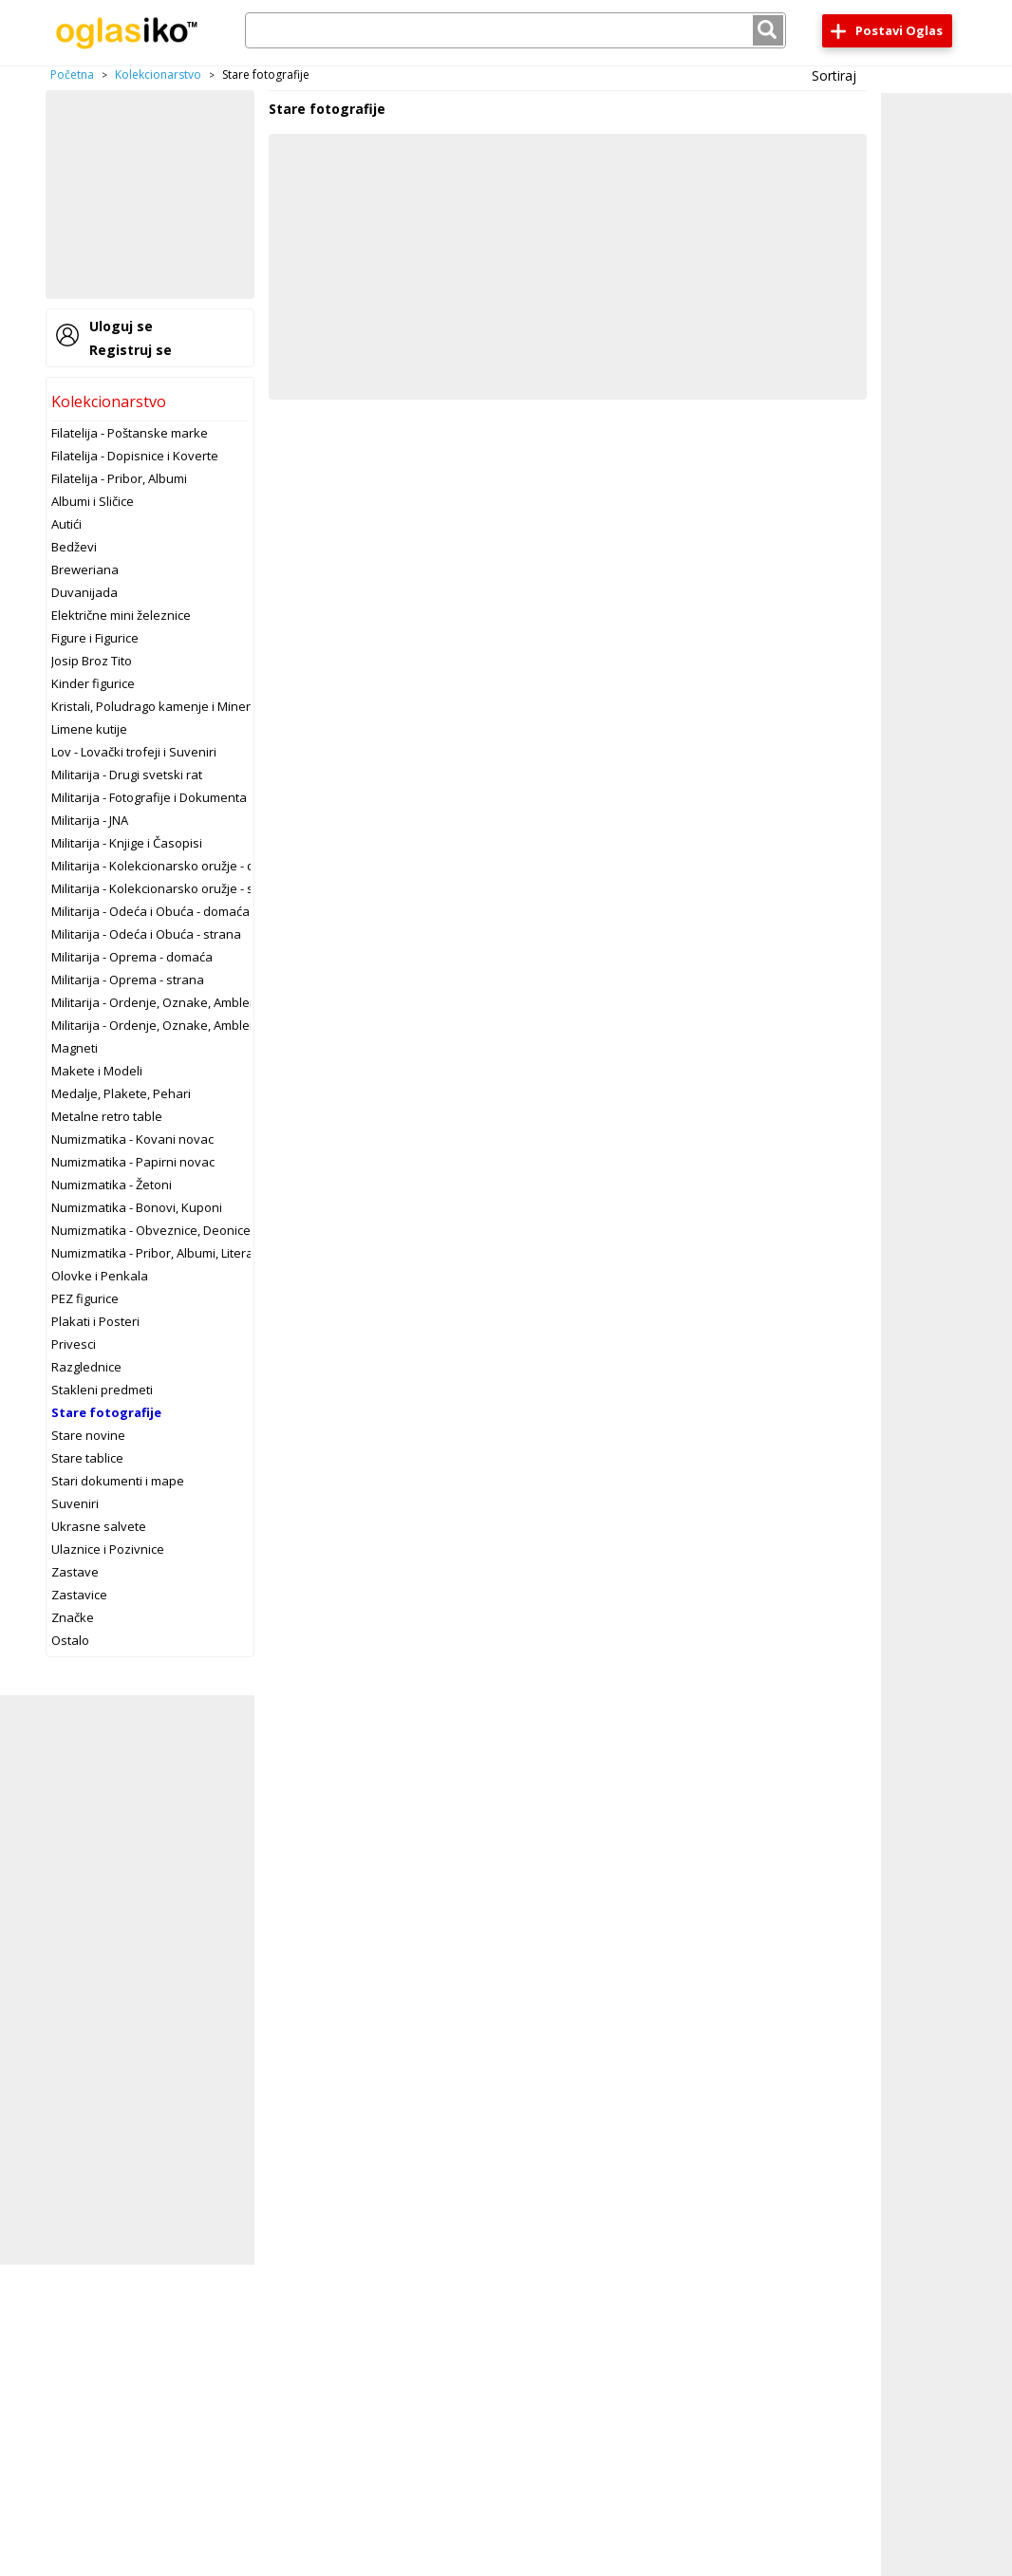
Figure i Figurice (95, 637)
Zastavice (79, 1594)
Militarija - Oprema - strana (127, 979)
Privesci (73, 1344)
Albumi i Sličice (92, 501)
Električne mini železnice (121, 615)
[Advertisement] (150, 194)
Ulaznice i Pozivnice (107, 1549)
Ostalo (70, 1640)
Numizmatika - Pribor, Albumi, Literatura (164, 1252)
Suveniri (75, 1503)
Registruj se (130, 350)
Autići (66, 523)
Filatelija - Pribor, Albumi (119, 478)
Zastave (75, 1571)
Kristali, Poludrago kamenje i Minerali (157, 706)
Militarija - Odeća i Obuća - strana (146, 934)
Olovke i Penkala (99, 1275)
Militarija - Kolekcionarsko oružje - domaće (172, 865)
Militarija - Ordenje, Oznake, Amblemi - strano (180, 1025)
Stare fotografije (106, 1412)
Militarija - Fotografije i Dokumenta (149, 797)
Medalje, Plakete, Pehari (121, 1093)
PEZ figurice (85, 1298)
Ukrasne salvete (98, 1526)
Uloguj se (121, 326)
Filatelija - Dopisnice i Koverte (134, 455)
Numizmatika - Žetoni (111, 1184)
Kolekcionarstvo (158, 74)
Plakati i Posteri (95, 1321)
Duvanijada (84, 592)
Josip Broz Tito (91, 660)
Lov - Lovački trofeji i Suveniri (133, 751)
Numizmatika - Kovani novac (132, 1139)
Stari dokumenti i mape (117, 1480)
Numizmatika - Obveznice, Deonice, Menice (174, 1230)
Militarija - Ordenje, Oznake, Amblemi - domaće (185, 1002)
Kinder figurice (93, 683)
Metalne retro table (106, 1116)
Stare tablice (87, 1457)
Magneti (74, 1047)
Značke (72, 1617)
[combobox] (515, 30)
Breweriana (85, 569)
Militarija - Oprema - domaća (132, 956)
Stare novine (88, 1435)
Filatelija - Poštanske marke (129, 432)
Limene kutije (89, 728)
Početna (72, 74)
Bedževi (74, 546)
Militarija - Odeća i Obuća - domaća (150, 911)
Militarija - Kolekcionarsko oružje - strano (168, 888)
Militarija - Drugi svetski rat (126, 774)
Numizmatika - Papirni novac (133, 1161)
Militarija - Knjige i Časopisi (126, 842)
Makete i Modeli (96, 1070)
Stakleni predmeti (102, 1389)
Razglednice (86, 1366)
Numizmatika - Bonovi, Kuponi (136, 1207)
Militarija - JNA (89, 820)
